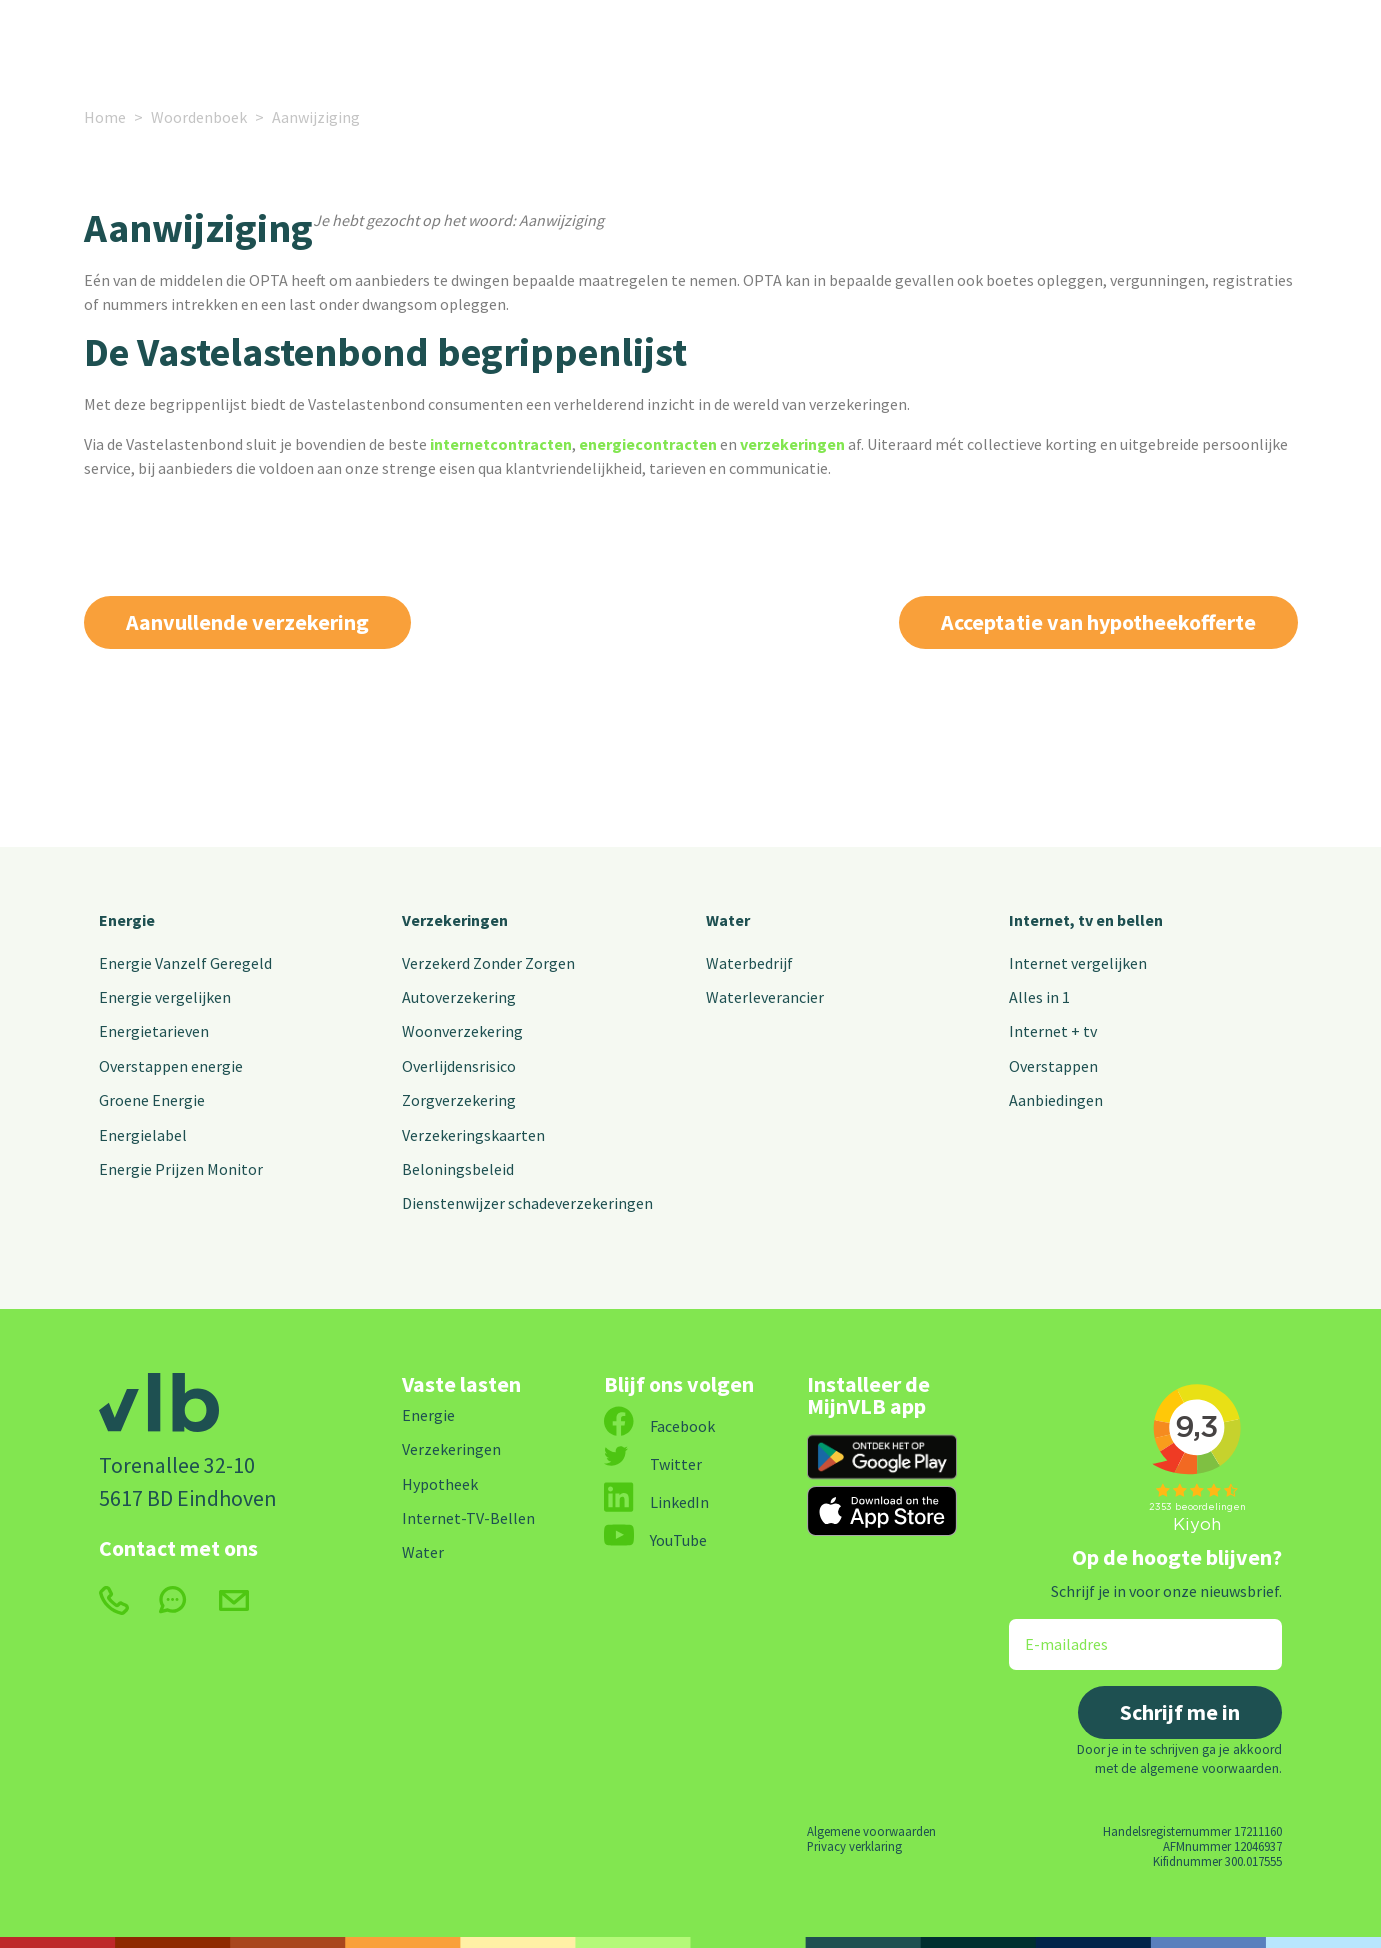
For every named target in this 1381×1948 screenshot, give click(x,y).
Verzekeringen (387, 42)
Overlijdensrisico (459, 1066)
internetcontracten (501, 444)
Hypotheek (440, 1484)
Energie (248, 42)
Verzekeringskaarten (473, 1135)
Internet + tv (1053, 1031)
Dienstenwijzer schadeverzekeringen (527, 1203)
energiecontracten (648, 444)
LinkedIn (656, 1502)
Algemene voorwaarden (871, 1831)
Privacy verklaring (854, 1846)
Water (728, 920)
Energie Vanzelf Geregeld (185, 963)
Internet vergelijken (1078, 963)
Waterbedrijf (749, 963)
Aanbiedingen (1056, 1100)
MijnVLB (1124, 42)
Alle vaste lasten (659, 42)
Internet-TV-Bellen (468, 1518)
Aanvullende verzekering (247, 622)
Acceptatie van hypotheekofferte (1098, 622)
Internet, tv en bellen (1086, 920)
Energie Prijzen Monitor (181, 1169)
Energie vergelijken (165, 997)
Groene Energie (152, 1100)
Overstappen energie (171, 1066)
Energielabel (143, 1135)
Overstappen (1053, 1066)
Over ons (894, 42)
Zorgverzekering (459, 1100)
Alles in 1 (1039, 997)
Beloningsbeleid (458, 1169)
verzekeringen (792, 444)
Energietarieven (154, 1031)
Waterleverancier (765, 997)
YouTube (655, 1540)
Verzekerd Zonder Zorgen (488, 963)
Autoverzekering (459, 997)
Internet (508, 42)
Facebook (659, 1426)
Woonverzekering (462, 1031)
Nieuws (796, 42)
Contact (1009, 42)
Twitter (653, 1464)
